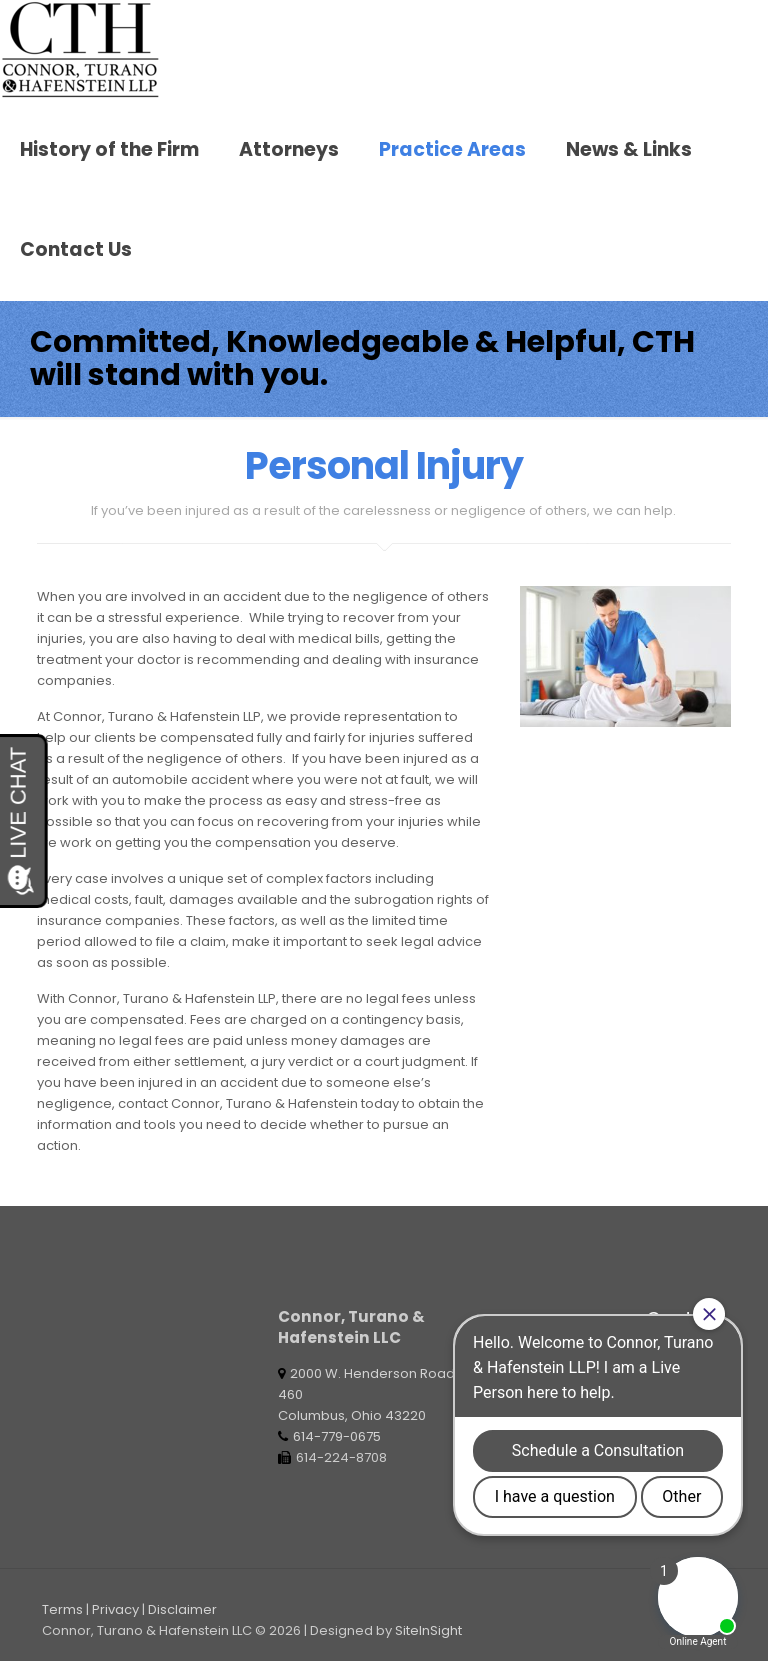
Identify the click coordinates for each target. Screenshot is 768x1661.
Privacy (115, 1609)
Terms (62, 1609)
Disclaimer (182, 1609)
